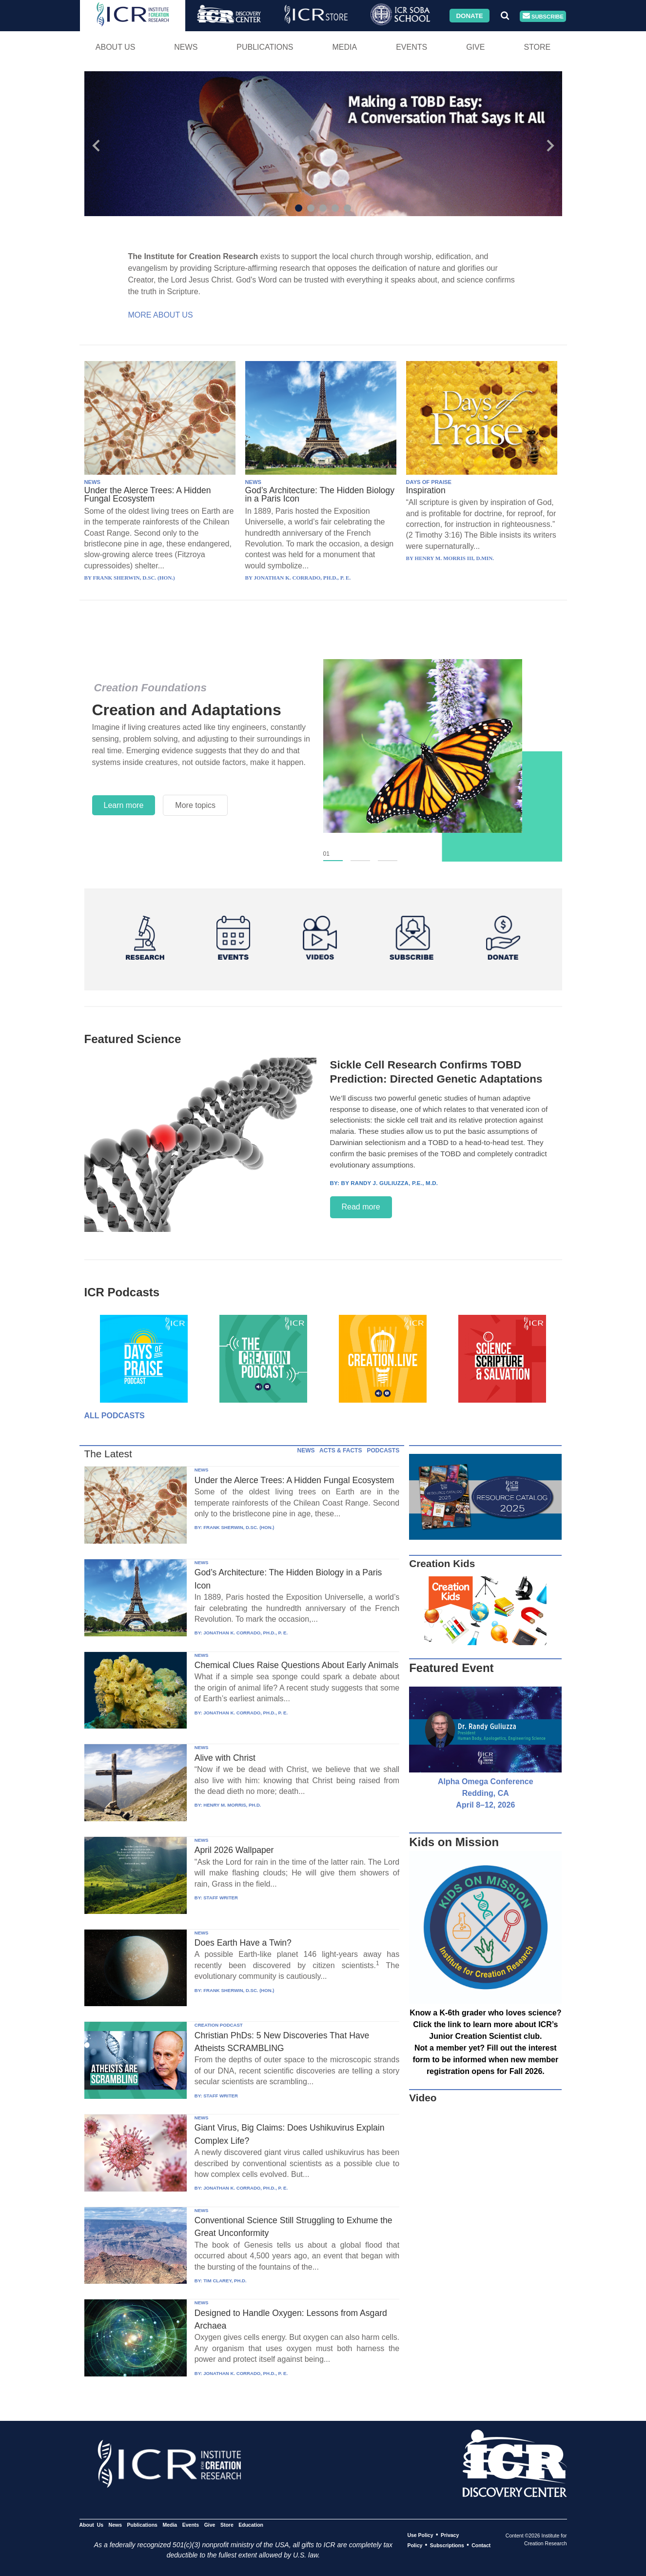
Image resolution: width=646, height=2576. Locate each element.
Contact (480, 2545)
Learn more (124, 805)
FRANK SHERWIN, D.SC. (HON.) (238, 1527)
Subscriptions (447, 2545)
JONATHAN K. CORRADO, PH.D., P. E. (245, 1632)
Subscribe (543, 16)
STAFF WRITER (220, 1897)
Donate (469, 15)
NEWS (92, 482)
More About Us (160, 315)
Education (250, 2525)
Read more (361, 1207)
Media (344, 47)
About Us (116, 47)
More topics (195, 805)
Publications (264, 47)
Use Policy (420, 2535)
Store (537, 47)
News (185, 47)
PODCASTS (383, 1450)
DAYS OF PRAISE (428, 482)
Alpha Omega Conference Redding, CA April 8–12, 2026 (485, 1793)
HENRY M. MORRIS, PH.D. (232, 1805)
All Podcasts (114, 1415)
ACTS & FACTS (340, 1450)
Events (411, 47)
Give (475, 47)
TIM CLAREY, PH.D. (224, 2280)
